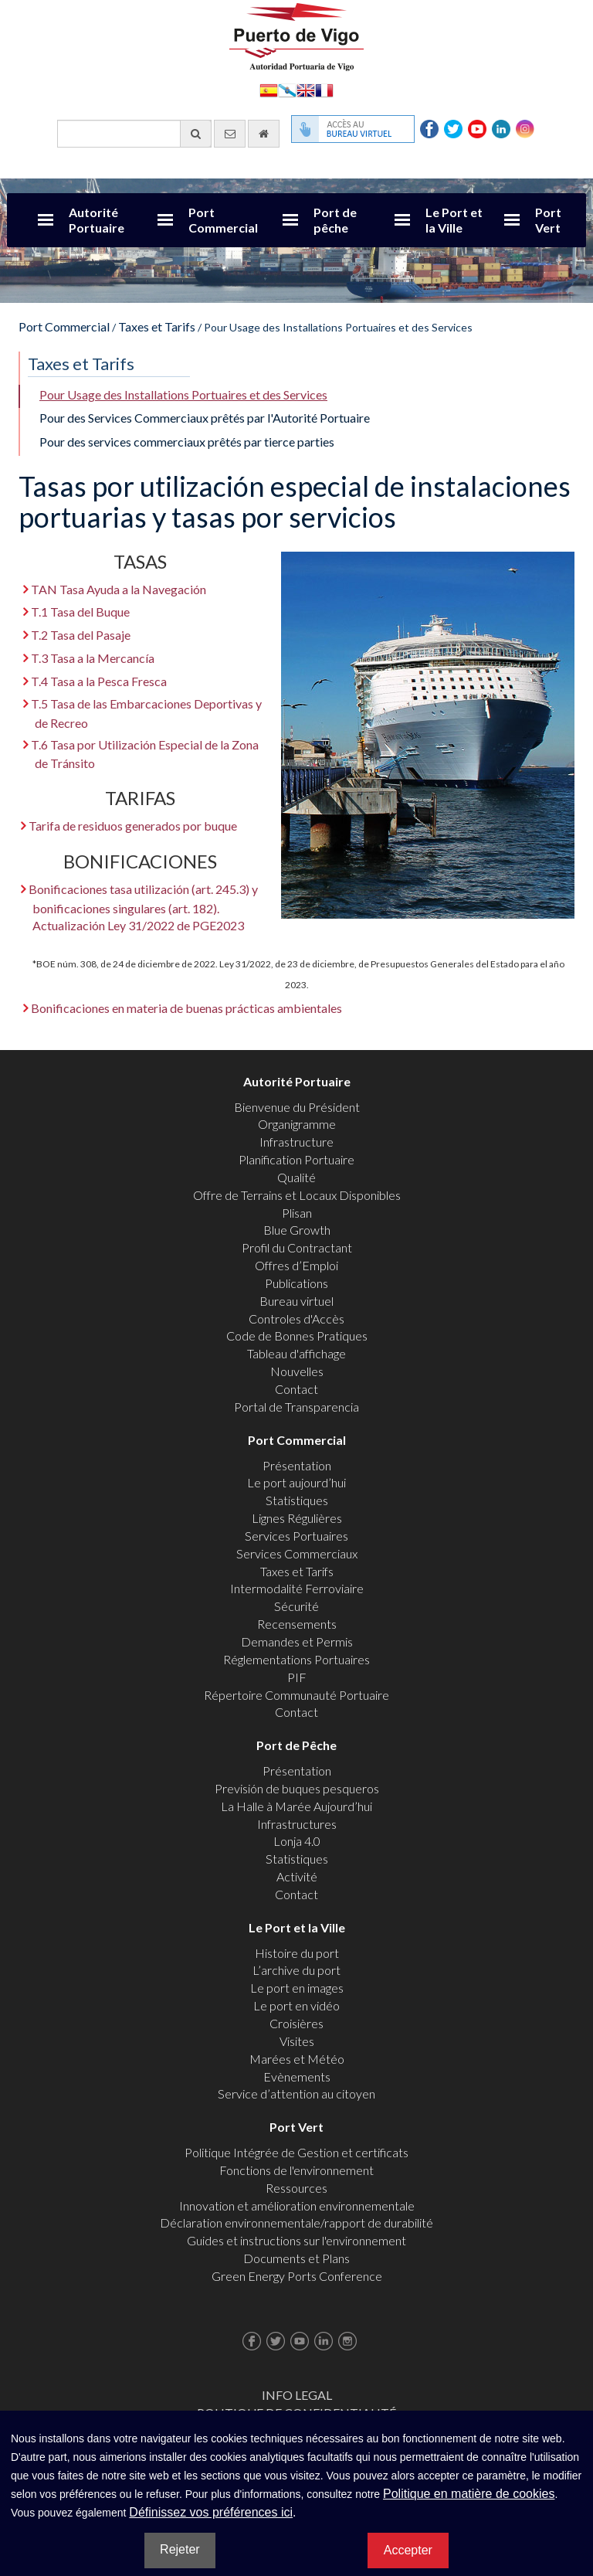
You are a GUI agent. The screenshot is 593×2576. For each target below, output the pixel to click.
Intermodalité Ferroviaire (297, 1588)
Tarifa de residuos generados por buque (133, 825)
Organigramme (297, 1123)
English (305, 89)
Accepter (408, 2550)
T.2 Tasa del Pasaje (80, 634)
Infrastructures (297, 1823)
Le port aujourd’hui (296, 1482)
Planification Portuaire (296, 1159)
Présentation (297, 1465)
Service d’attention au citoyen (296, 2093)
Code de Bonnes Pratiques (297, 1335)
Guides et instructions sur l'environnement (296, 2240)
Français (324, 89)
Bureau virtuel (296, 1300)
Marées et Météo (296, 2058)
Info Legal (297, 2394)
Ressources (296, 2187)
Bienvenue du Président (297, 1106)
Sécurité (296, 1606)
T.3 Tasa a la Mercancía (92, 658)
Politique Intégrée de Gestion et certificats (296, 2152)
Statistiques (297, 1500)
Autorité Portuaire (96, 220)
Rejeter (180, 2549)
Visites (297, 2041)
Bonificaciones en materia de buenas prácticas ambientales (186, 1008)
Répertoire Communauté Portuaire (296, 1694)
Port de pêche (335, 220)
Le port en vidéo (296, 2005)
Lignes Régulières (297, 1518)
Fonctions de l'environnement (296, 2170)
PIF (297, 1677)
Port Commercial (223, 220)
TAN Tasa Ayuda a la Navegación (118, 589)
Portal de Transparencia (296, 1406)
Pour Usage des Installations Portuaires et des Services (183, 394)
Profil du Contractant (297, 1247)
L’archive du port (296, 1970)
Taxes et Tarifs (156, 326)
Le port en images (297, 1987)
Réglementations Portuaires (296, 1659)
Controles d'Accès (296, 1318)
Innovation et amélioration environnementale (297, 2205)
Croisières (296, 2023)
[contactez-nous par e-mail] (230, 134)
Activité (296, 1876)
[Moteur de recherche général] (134, 134)
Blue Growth (296, 1229)
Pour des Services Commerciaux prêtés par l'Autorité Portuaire (204, 417)
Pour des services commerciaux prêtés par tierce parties (186, 441)
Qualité (296, 1177)
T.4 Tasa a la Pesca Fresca (99, 681)
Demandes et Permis (297, 1641)
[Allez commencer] (264, 134)
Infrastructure (296, 1141)
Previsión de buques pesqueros (297, 1788)
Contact (296, 1388)
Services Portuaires (296, 1535)
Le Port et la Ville (454, 220)
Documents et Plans (296, 2258)
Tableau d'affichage (296, 1353)
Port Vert (548, 220)
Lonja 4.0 (296, 1840)
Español (268, 89)
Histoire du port (297, 1953)
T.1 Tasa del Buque (80, 611)
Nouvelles (297, 1371)
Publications (296, 1283)
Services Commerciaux (296, 1553)
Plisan (297, 1212)
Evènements (296, 2076)
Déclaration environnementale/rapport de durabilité (296, 2222)
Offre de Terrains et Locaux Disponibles (297, 1195)
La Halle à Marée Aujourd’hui (296, 1806)
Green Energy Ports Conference (297, 2275)
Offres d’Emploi (296, 1265)
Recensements (297, 1623)
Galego (287, 89)
